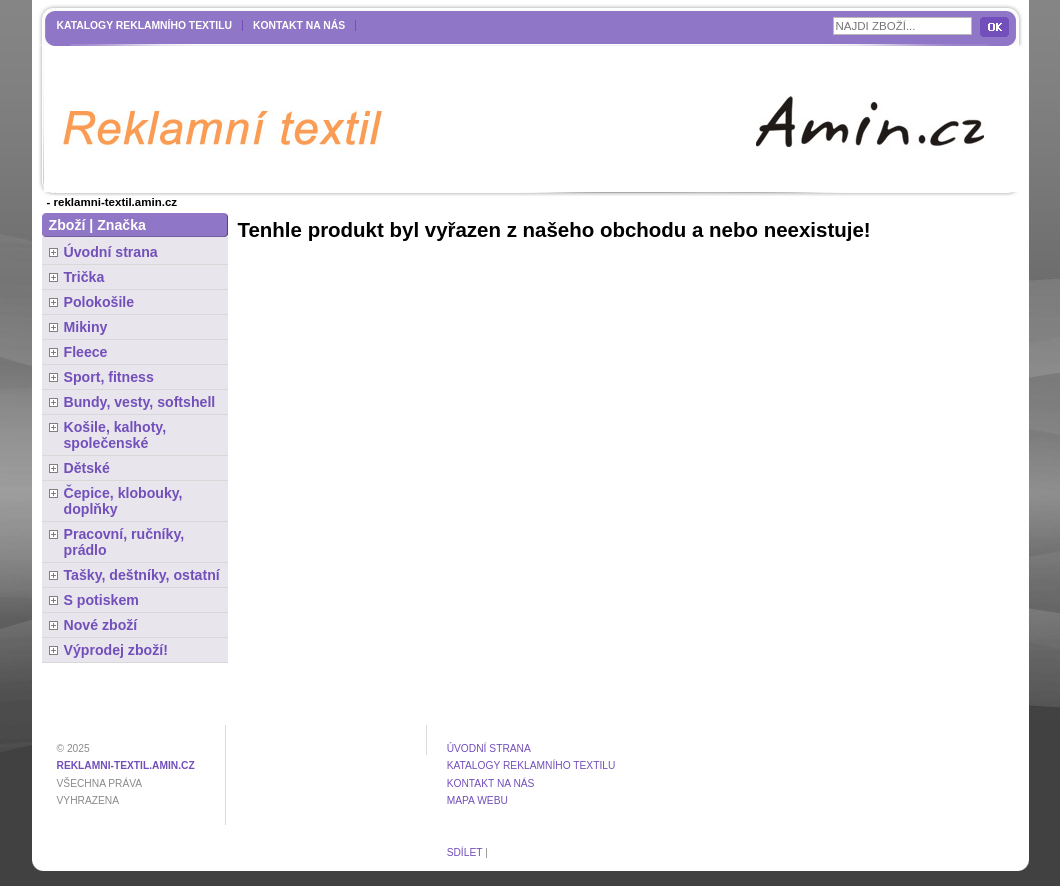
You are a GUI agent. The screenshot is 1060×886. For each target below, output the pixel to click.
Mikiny (86, 327)
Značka (121, 225)
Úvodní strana (111, 252)
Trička (84, 277)
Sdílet (465, 852)
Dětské (87, 468)
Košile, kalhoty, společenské (115, 435)
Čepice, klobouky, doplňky (123, 501)
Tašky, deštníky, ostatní (142, 575)
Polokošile (99, 302)
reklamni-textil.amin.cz (126, 765)
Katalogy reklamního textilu (145, 25)
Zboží (67, 225)
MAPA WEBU (477, 800)
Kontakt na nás (299, 25)
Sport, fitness (109, 377)
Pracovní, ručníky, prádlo (124, 542)
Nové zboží (101, 625)
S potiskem (101, 600)
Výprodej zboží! (116, 650)
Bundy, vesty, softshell (140, 402)
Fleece (86, 352)
